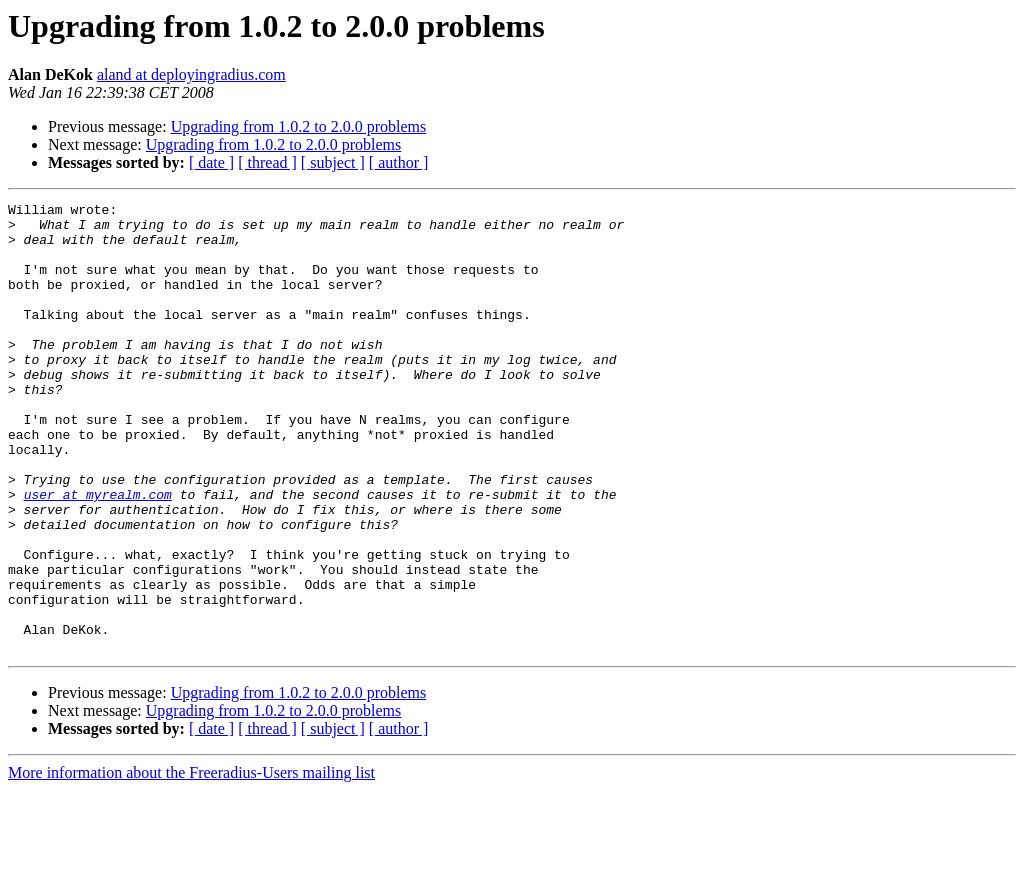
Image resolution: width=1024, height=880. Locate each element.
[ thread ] (267, 162)
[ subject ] (333, 162)
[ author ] (399, 162)
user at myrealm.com (98, 554)
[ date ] (211, 162)
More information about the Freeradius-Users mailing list (191, 862)
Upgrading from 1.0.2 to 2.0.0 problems (299, 126)
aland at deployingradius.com (191, 74)
